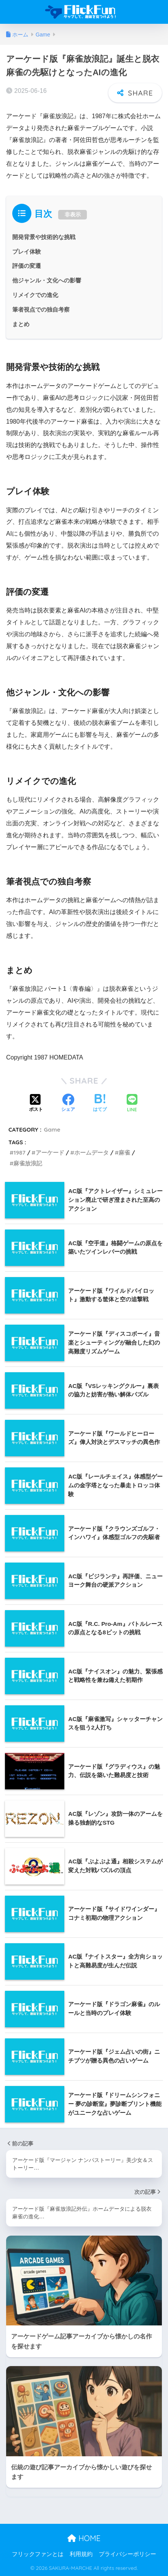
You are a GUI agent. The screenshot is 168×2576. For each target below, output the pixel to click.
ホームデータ (91, 1152)
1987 (19, 1152)
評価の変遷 (26, 265)
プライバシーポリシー (127, 2554)
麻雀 (124, 1152)
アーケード (50, 1152)
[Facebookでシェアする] (68, 1103)
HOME (83, 2538)
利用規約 (81, 2554)
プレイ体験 (26, 251)
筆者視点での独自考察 (41, 309)
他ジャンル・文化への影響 (46, 280)
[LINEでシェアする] (132, 1103)
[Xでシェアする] (36, 1103)
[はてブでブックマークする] (100, 1103)
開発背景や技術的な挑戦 (43, 237)
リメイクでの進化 (35, 295)
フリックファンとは (38, 2554)
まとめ (20, 324)
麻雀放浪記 (27, 1163)
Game (52, 1129)
